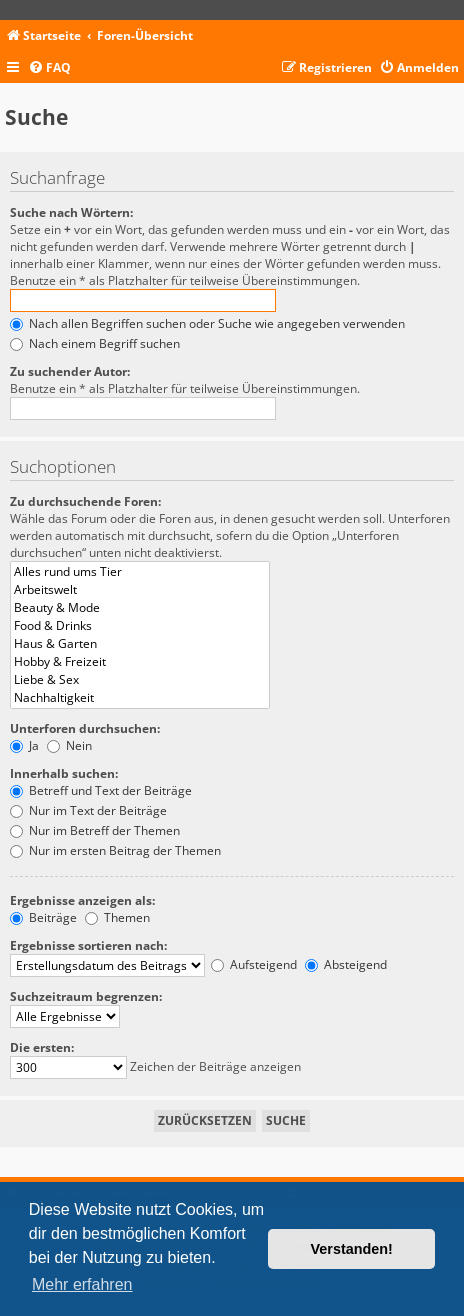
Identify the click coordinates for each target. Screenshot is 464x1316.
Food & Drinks (140, 626)
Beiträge (43, 917)
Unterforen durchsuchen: (85, 728)
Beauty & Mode (140, 608)
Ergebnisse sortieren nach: (88, 945)
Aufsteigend (254, 964)
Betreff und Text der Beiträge (101, 790)
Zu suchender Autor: (70, 371)
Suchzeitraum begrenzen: (86, 996)
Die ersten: (42, 1047)
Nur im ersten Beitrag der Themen (115, 850)
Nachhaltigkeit (140, 698)
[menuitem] (49, 68)
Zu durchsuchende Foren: (85, 501)
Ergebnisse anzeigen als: (82, 900)
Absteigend (346, 964)
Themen (117, 917)
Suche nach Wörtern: (71, 212)
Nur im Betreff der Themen (95, 830)
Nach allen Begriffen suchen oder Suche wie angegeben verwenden (207, 323)
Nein (69, 745)
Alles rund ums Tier (140, 572)
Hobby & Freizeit (140, 662)
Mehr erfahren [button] (82, 1284)
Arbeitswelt (140, 590)
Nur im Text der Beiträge (88, 810)
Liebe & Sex (140, 680)
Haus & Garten (140, 644)
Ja (24, 745)
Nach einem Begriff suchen (95, 343)
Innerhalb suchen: (64, 773)
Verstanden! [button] (352, 1249)
